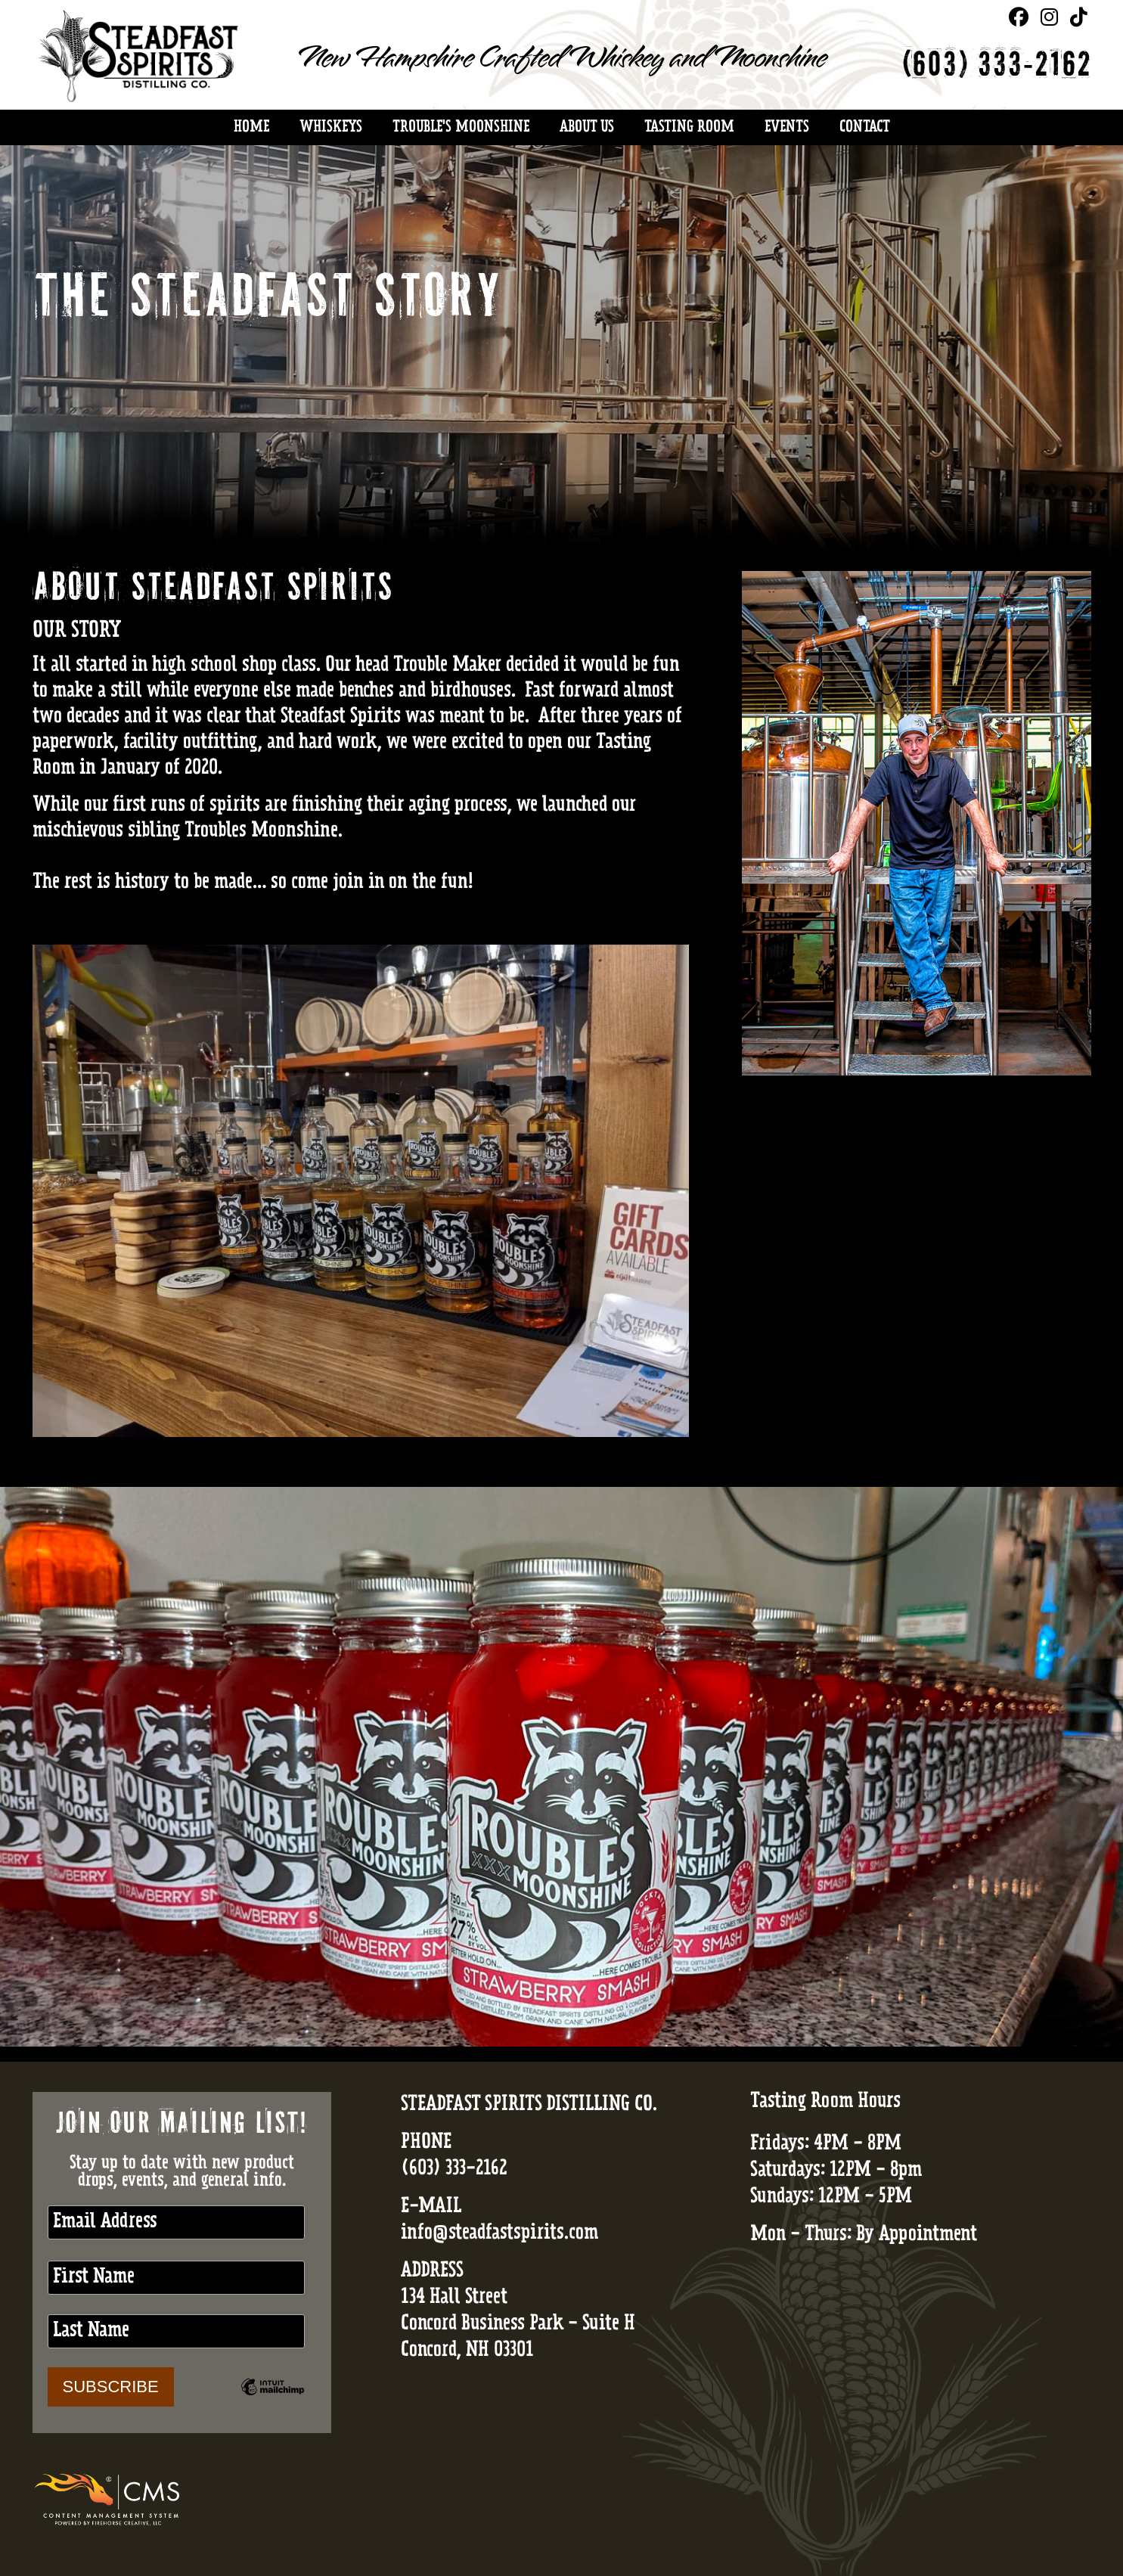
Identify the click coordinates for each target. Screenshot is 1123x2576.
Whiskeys (330, 127)
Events (787, 127)
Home (251, 127)
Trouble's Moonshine (460, 127)
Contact (864, 127)
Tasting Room (689, 127)
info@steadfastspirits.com (499, 2234)
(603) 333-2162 (996, 67)
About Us (587, 127)
